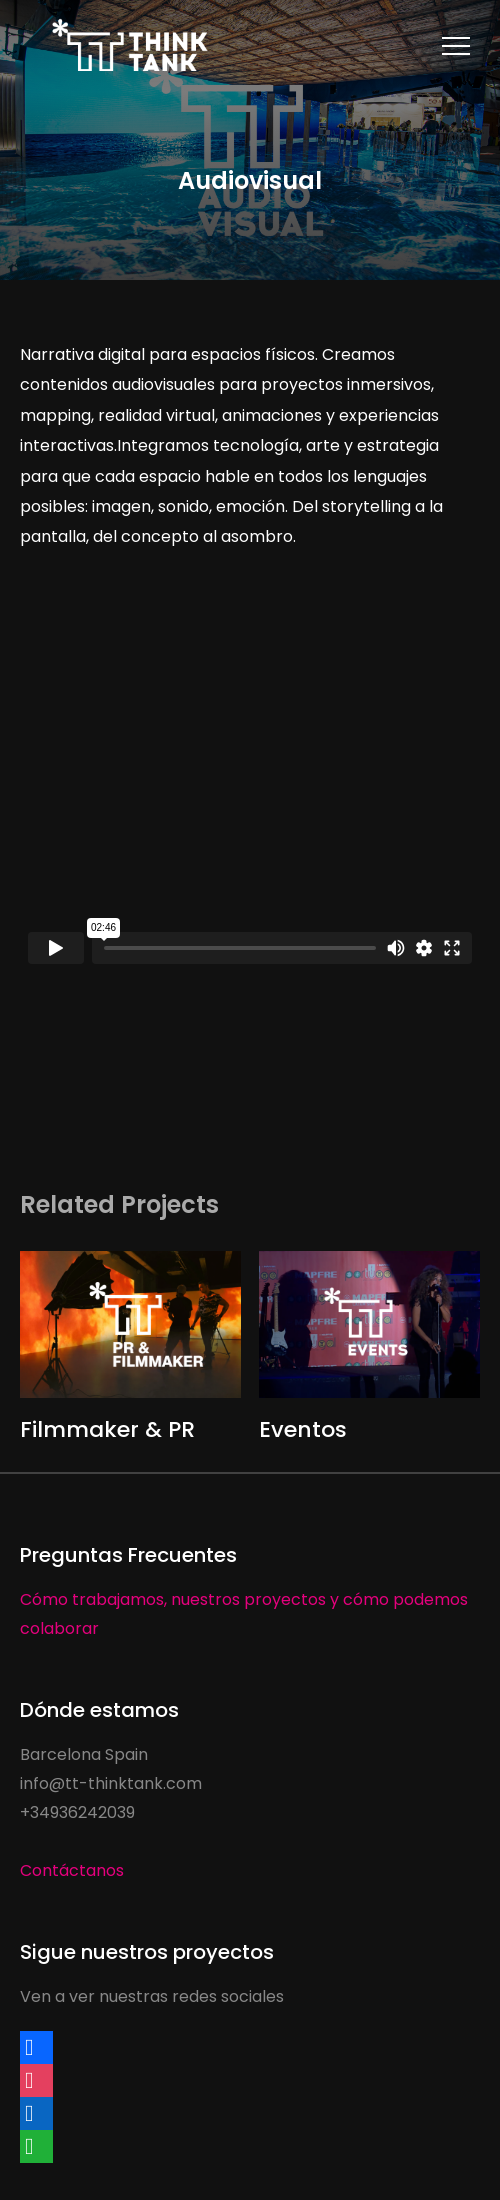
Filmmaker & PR (107, 1429)
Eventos (303, 1429)
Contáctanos (72, 1870)
